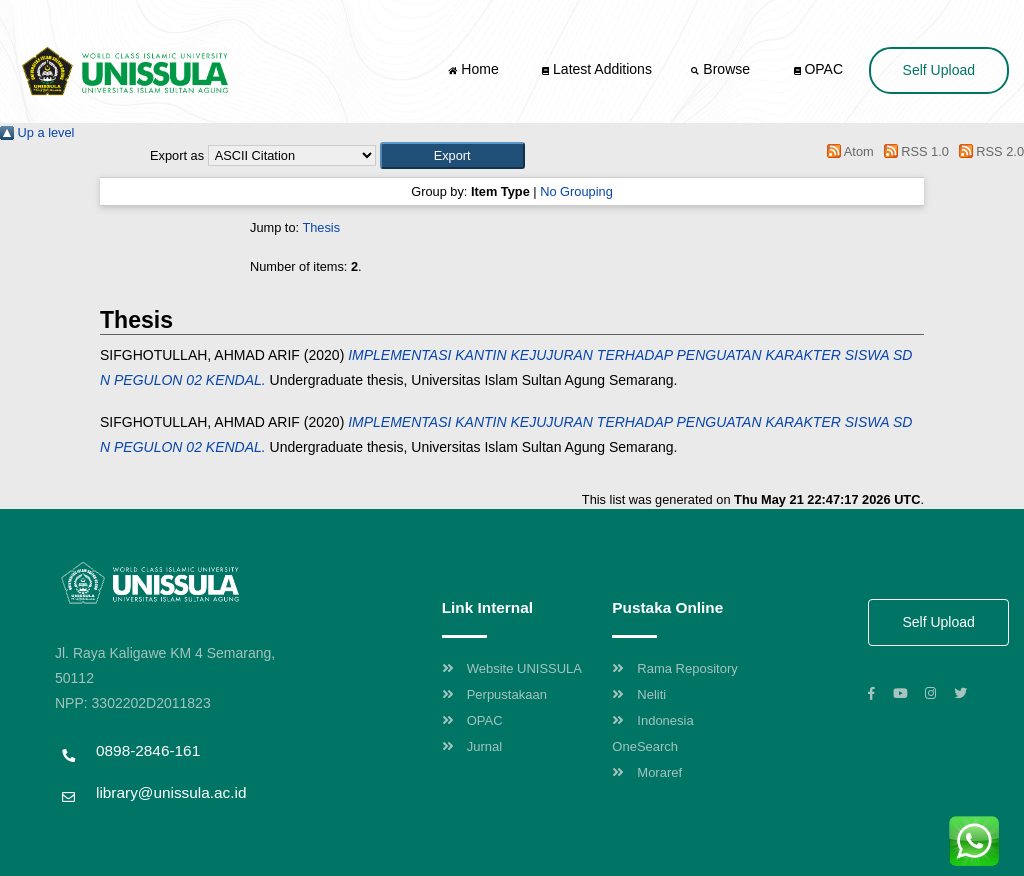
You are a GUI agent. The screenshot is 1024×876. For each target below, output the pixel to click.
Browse (722, 69)
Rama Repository (674, 668)
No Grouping (576, 191)
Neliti (639, 694)
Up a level (37, 132)
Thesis (321, 227)
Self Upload (939, 70)
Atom (847, 151)
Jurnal (472, 746)
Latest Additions (597, 69)
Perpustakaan (494, 694)
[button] (452, 155)
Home (475, 69)
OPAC (819, 69)
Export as (177, 155)
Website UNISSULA (512, 668)
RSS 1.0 (913, 151)
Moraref (647, 772)
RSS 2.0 (988, 151)
